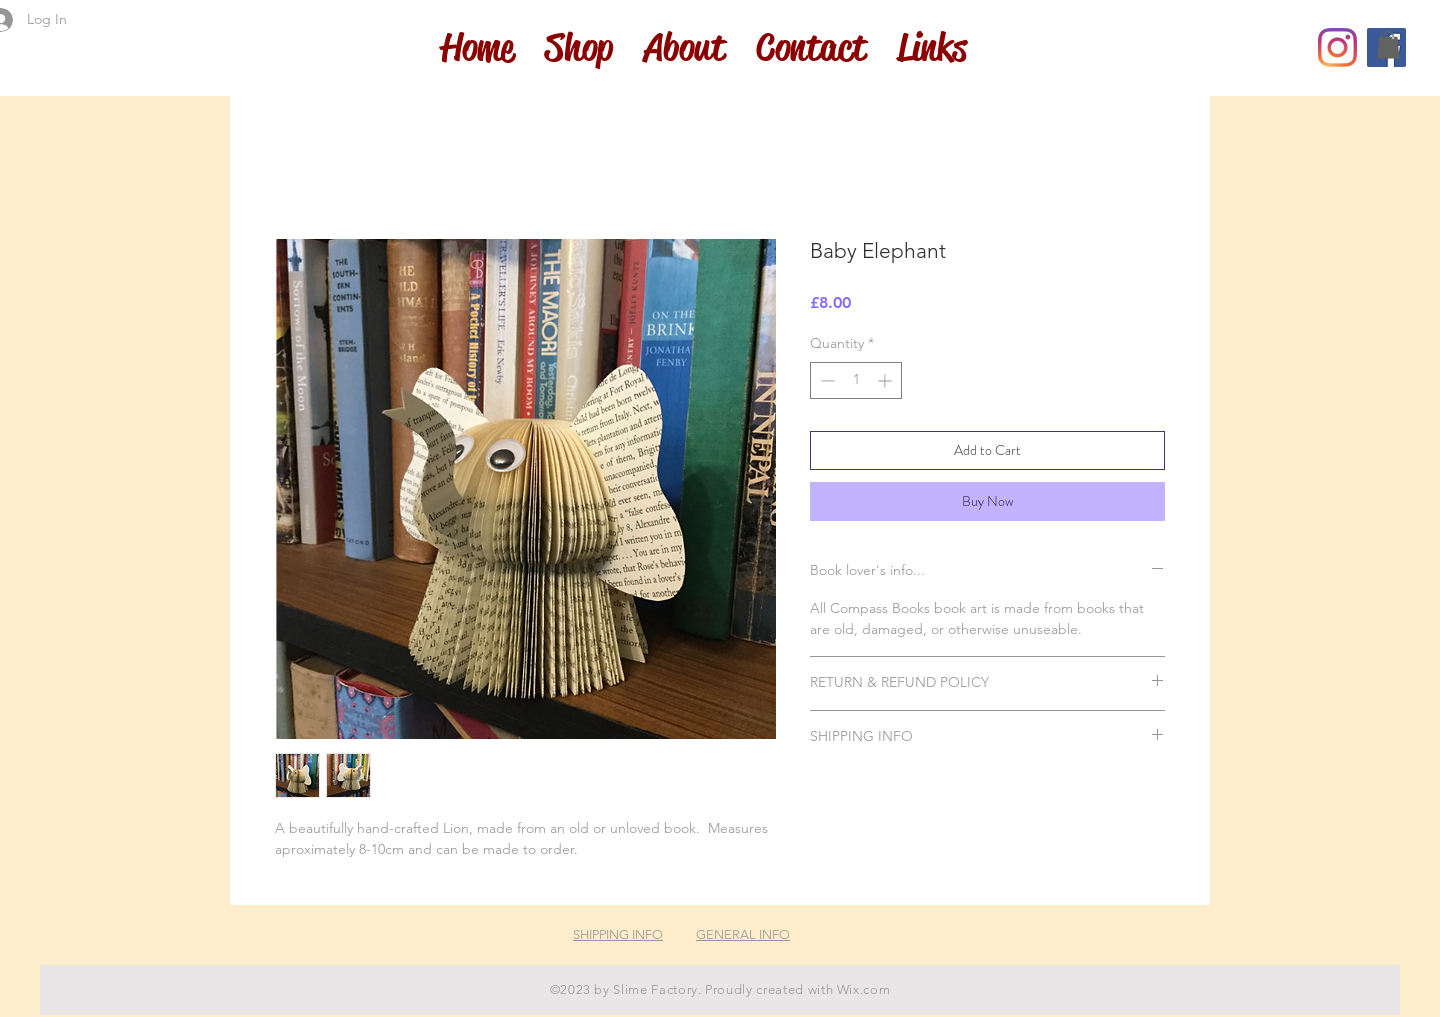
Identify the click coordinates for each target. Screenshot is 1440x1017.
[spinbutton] (856, 380)
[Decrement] (825, 380)
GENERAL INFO (743, 934)
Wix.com (864, 989)
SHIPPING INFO (618, 934)
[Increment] (886, 380)
